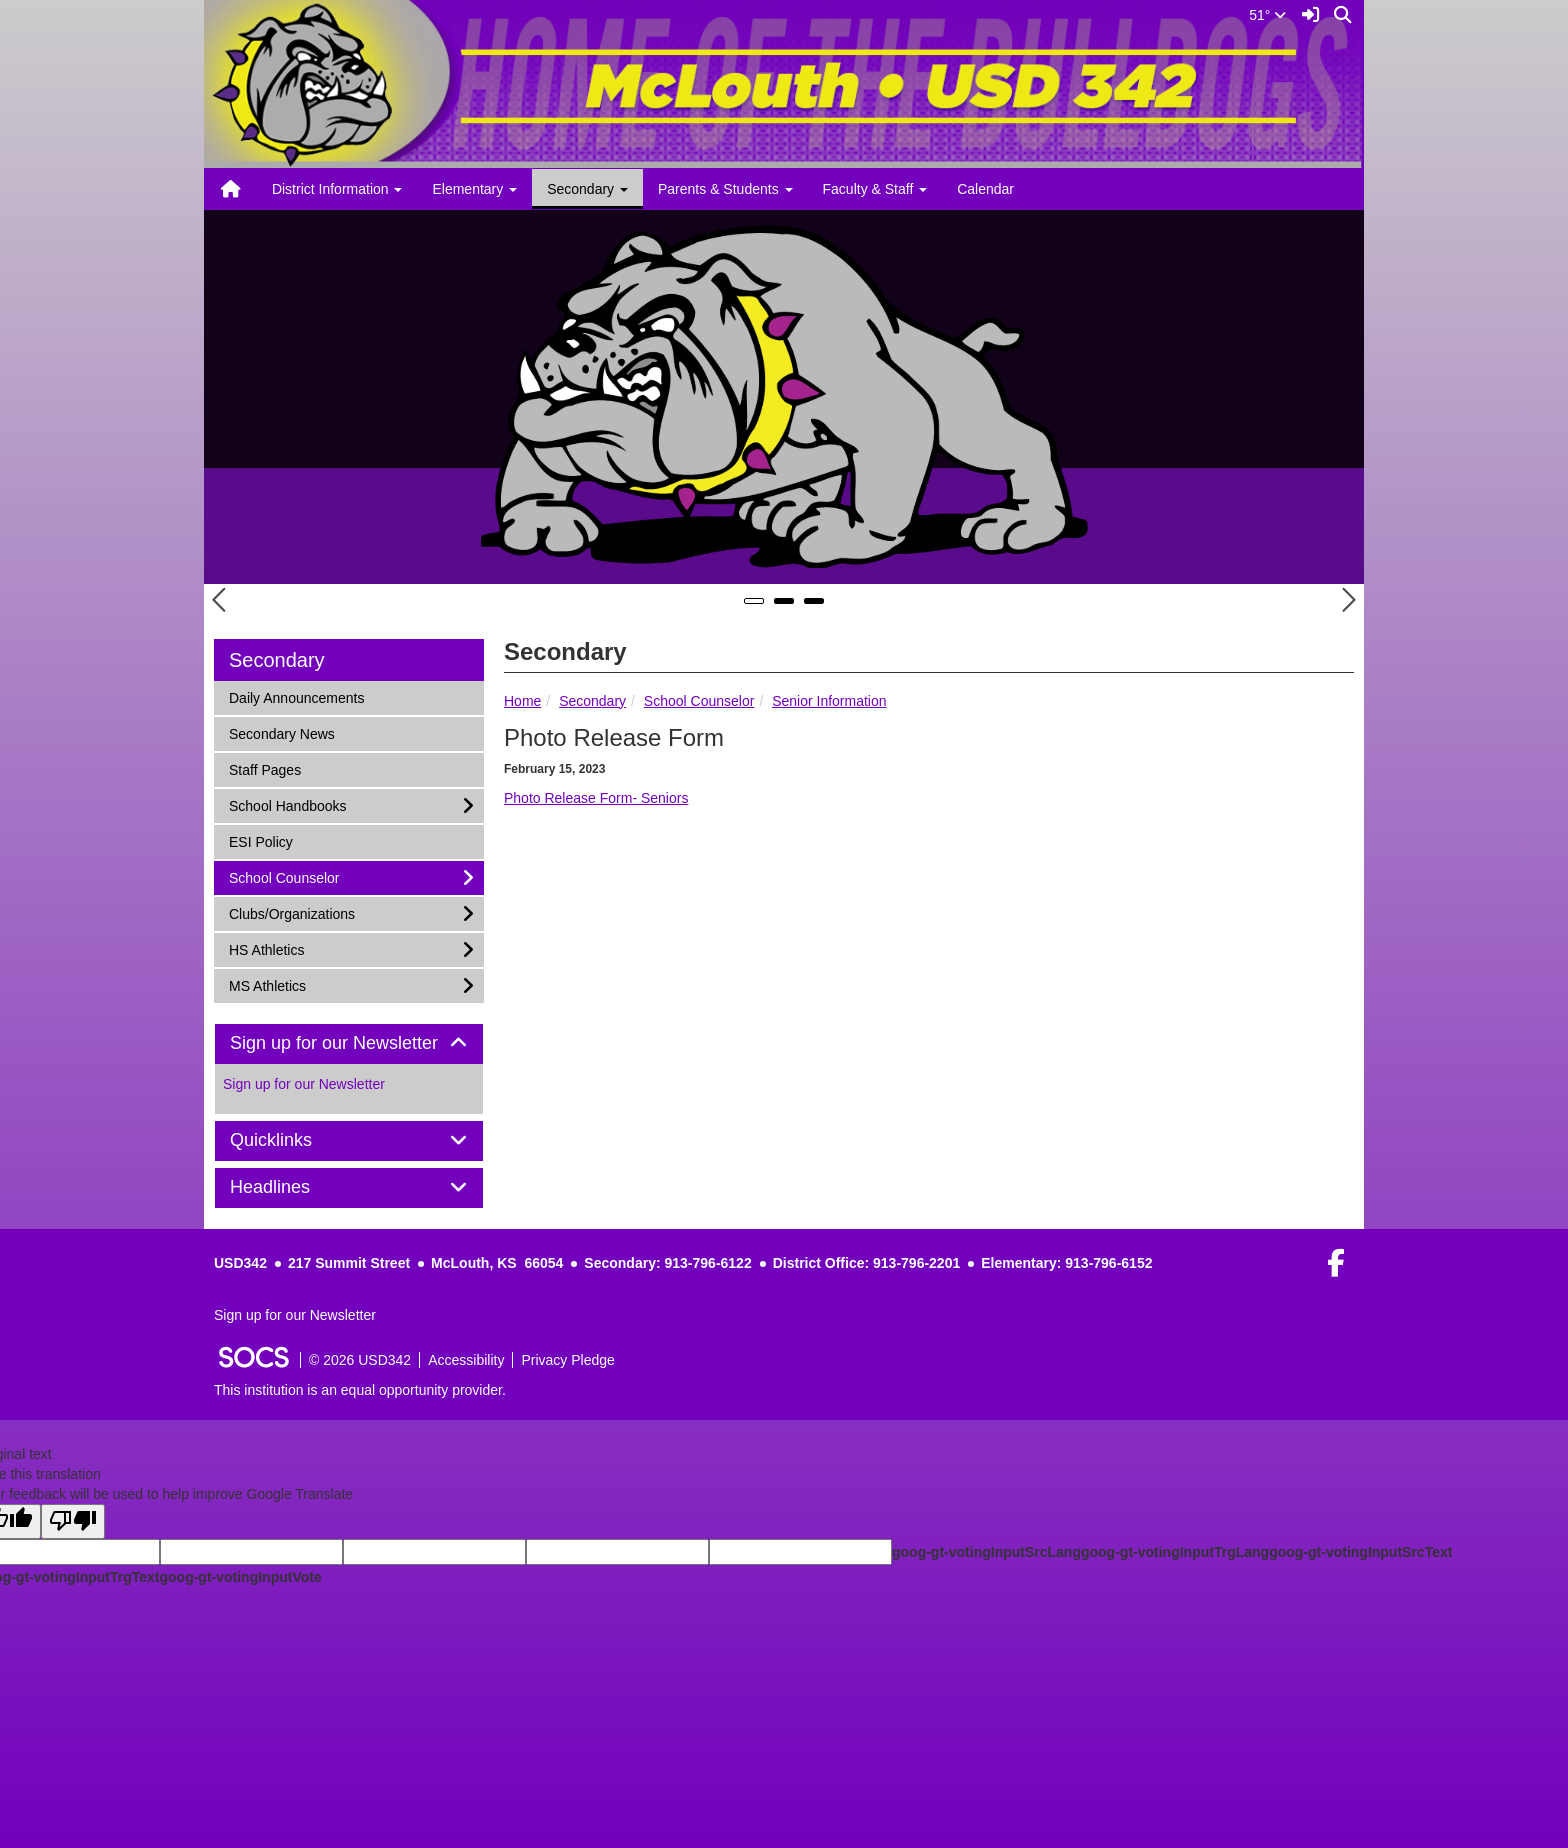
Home (522, 701)
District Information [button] (337, 189)
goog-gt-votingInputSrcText (1360, 1552)
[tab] (349, 1044)
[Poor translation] (73, 1521)
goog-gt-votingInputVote (240, 1577)
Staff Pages (264, 768)
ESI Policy (260, 840)
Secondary (592, 701)
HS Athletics (266, 948)
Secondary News (281, 732)
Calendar (985, 189)
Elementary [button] (474, 189)
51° (1267, 15)
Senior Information (829, 701)
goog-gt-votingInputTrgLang (1175, 1552)
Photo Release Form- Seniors (596, 798)
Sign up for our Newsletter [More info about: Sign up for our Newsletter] (304, 1084)
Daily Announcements (296, 696)
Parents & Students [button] (725, 189)
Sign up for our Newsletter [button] (349, 1043)
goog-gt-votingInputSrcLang (986, 1552)
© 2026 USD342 (360, 1360)
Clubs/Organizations (291, 912)
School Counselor (699, 701)
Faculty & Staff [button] (875, 189)
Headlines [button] (292, 1187)
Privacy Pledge (567, 1360)
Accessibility (466, 1360)
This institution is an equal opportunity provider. (360, 1390)
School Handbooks (287, 804)
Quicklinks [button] (293, 1140)
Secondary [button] (587, 189)
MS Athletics (267, 984)
